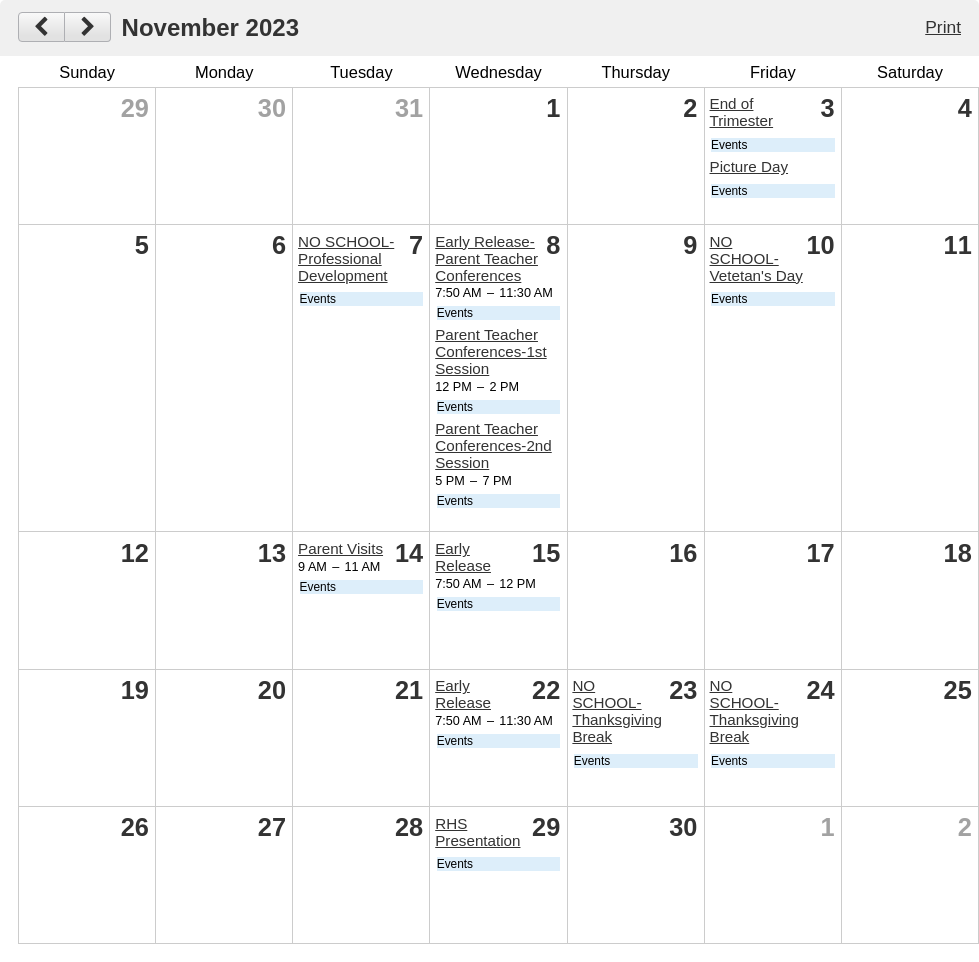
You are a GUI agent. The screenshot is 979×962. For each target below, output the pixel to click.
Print (943, 27)
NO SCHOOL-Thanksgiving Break (617, 711)
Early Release (463, 557)
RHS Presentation (477, 832)
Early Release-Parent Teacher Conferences (486, 258)
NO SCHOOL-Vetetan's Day (756, 258)
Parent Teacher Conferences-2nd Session (493, 445)
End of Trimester (742, 112)
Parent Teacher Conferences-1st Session (490, 351)
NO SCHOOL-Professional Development (346, 258)
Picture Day (749, 166)
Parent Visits (340, 548)
